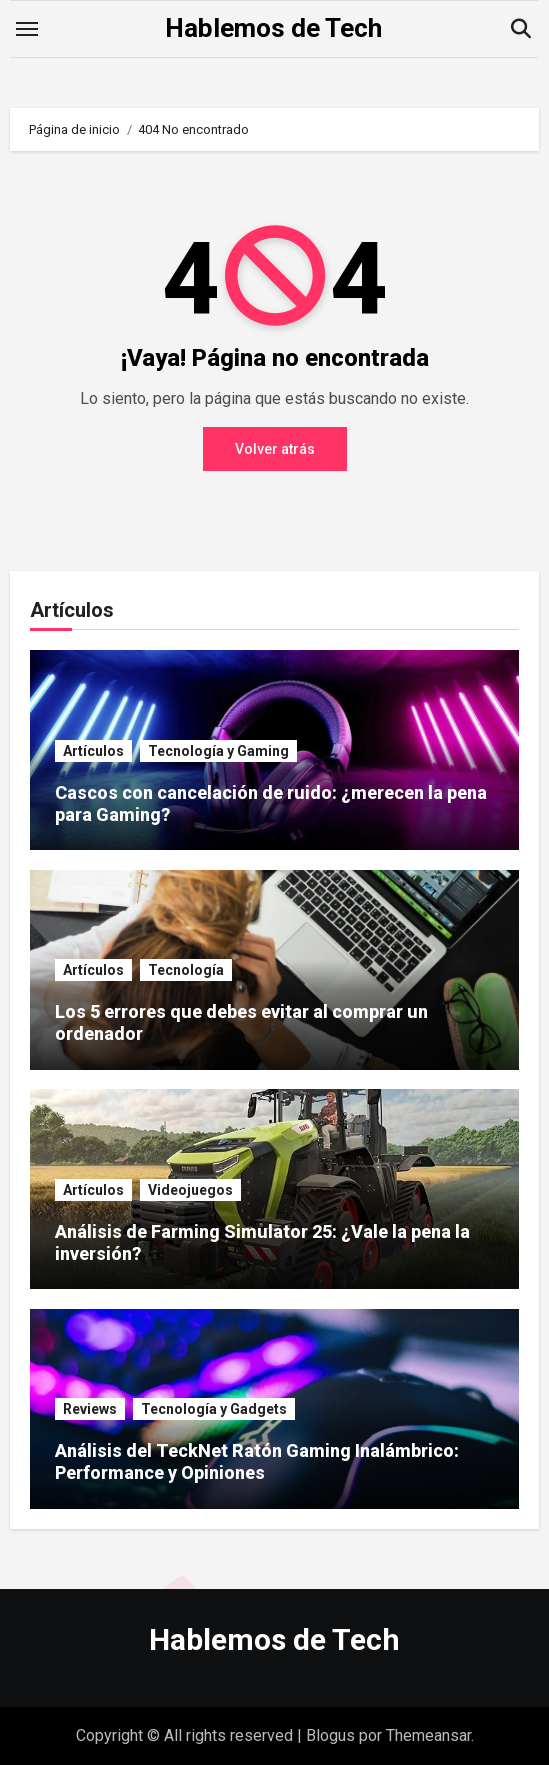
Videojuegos (190, 1190)
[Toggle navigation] (27, 29)
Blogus (330, 1735)
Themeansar (428, 1735)
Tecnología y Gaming (218, 751)
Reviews (90, 1409)
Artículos (93, 751)
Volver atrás (275, 449)
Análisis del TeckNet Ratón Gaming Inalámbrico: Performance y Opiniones (257, 1461)
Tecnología (186, 970)
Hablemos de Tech (273, 28)
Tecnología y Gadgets (214, 1409)
